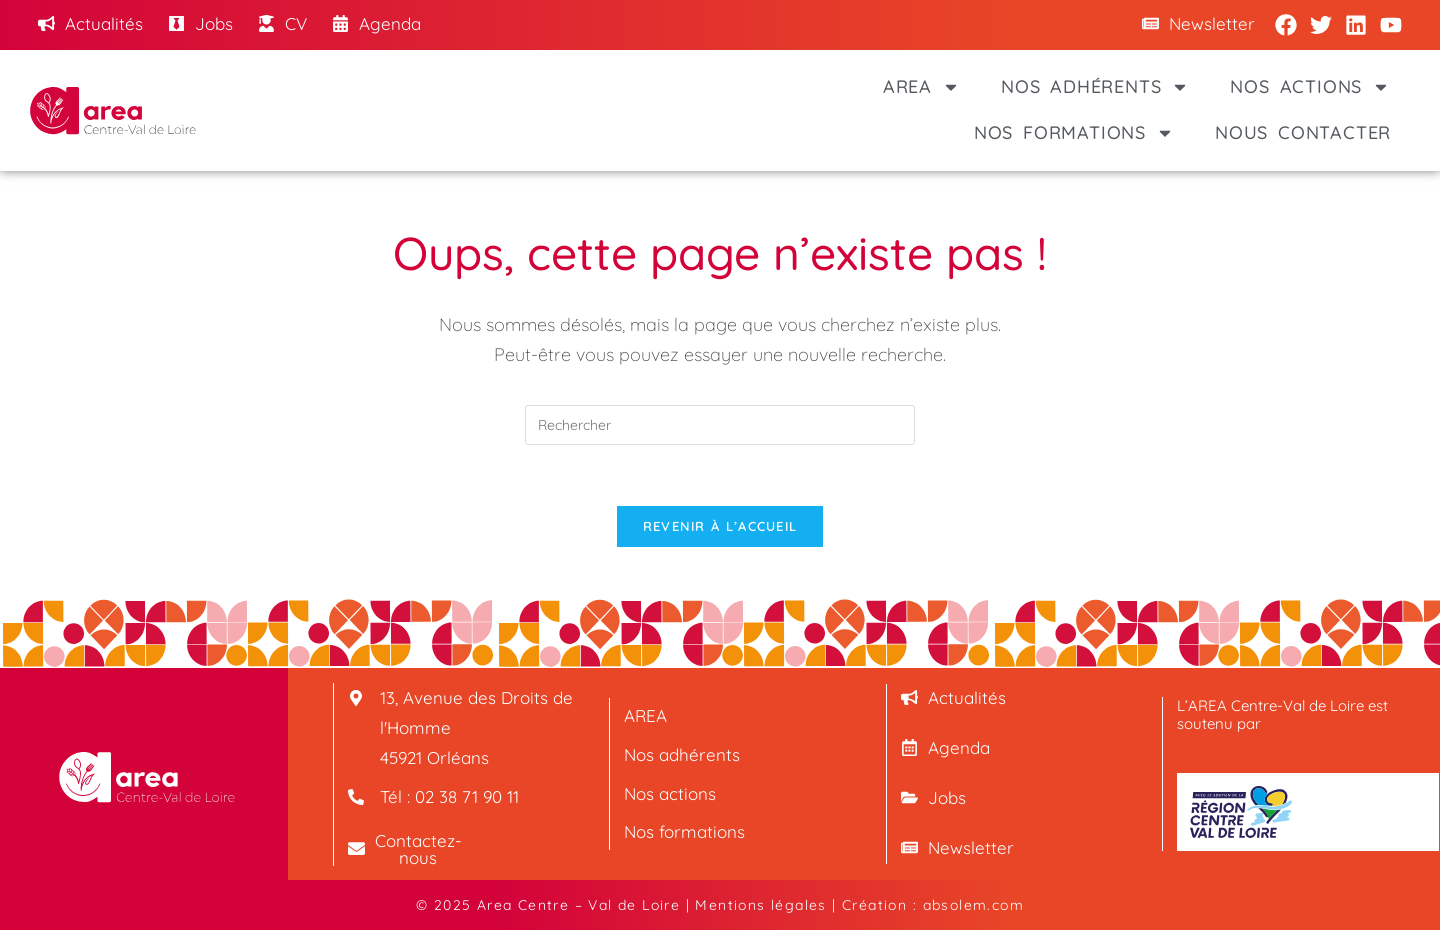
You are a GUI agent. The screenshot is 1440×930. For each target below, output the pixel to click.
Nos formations (1074, 133)
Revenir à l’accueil (720, 526)
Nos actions (1310, 87)
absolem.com (973, 905)
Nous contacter (1303, 132)
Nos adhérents (1095, 87)
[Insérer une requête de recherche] (720, 425)
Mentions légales (760, 905)
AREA (921, 87)
